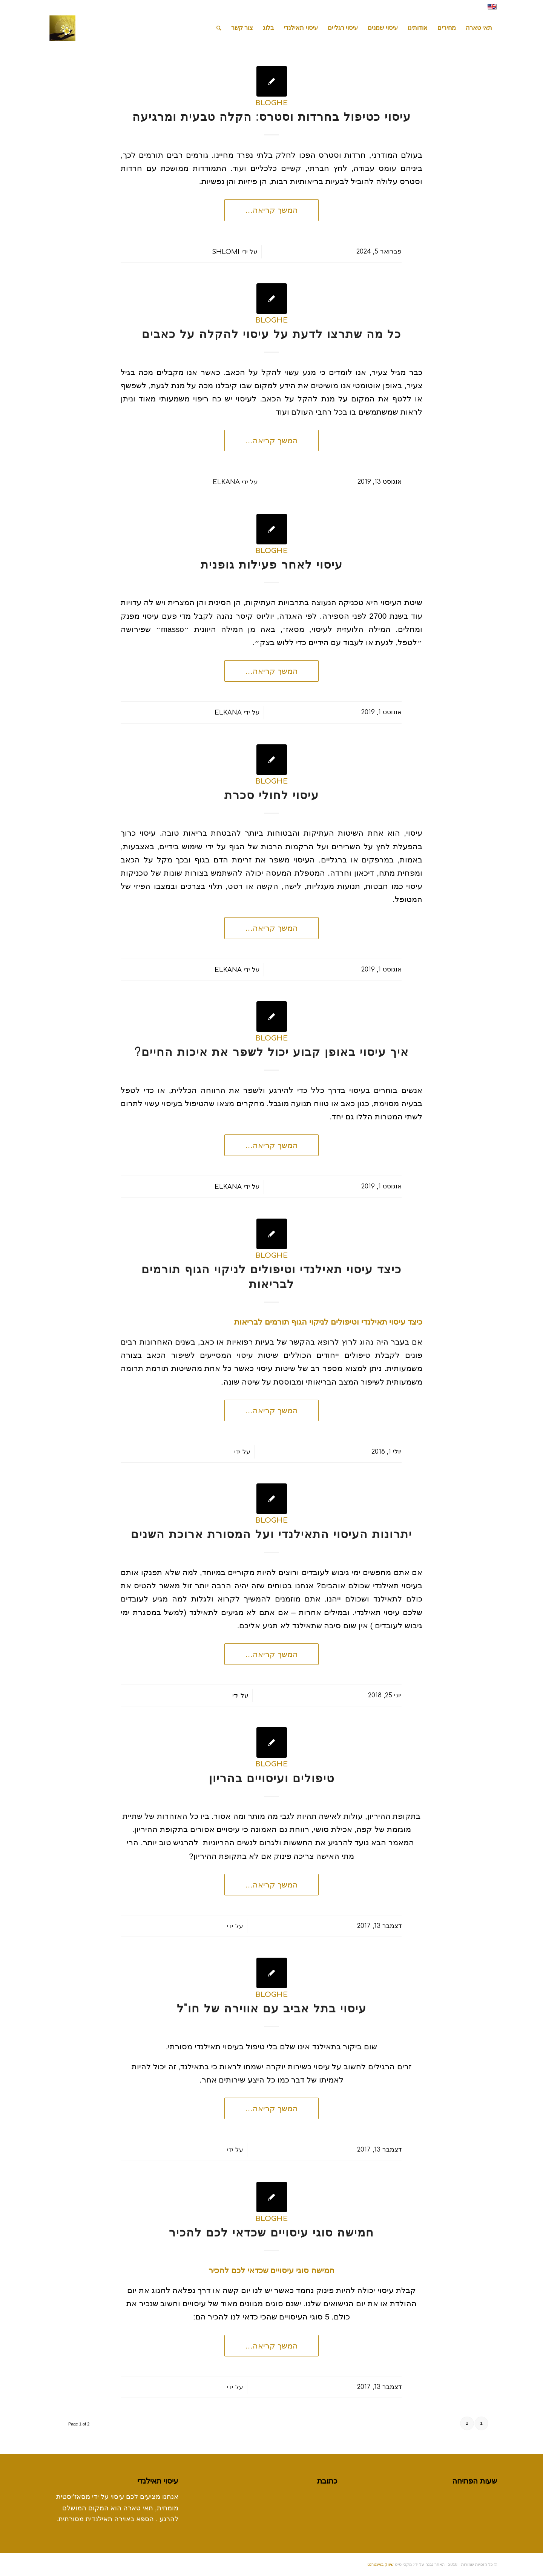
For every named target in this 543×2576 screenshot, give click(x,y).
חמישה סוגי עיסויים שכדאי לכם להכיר (271, 2233)
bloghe (271, 103)
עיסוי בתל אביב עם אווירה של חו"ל (272, 2009)
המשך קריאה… (271, 210)
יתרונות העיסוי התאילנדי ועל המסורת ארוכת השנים (271, 1534)
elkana (226, 482)
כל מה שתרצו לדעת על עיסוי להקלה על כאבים (271, 334)
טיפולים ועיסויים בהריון (271, 1778)
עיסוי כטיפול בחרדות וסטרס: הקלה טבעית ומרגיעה (271, 117)
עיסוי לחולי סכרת (271, 795)
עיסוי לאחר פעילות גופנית (272, 565)
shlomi (225, 251)
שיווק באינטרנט (380, 2564)
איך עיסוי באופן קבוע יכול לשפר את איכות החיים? (272, 1052)
